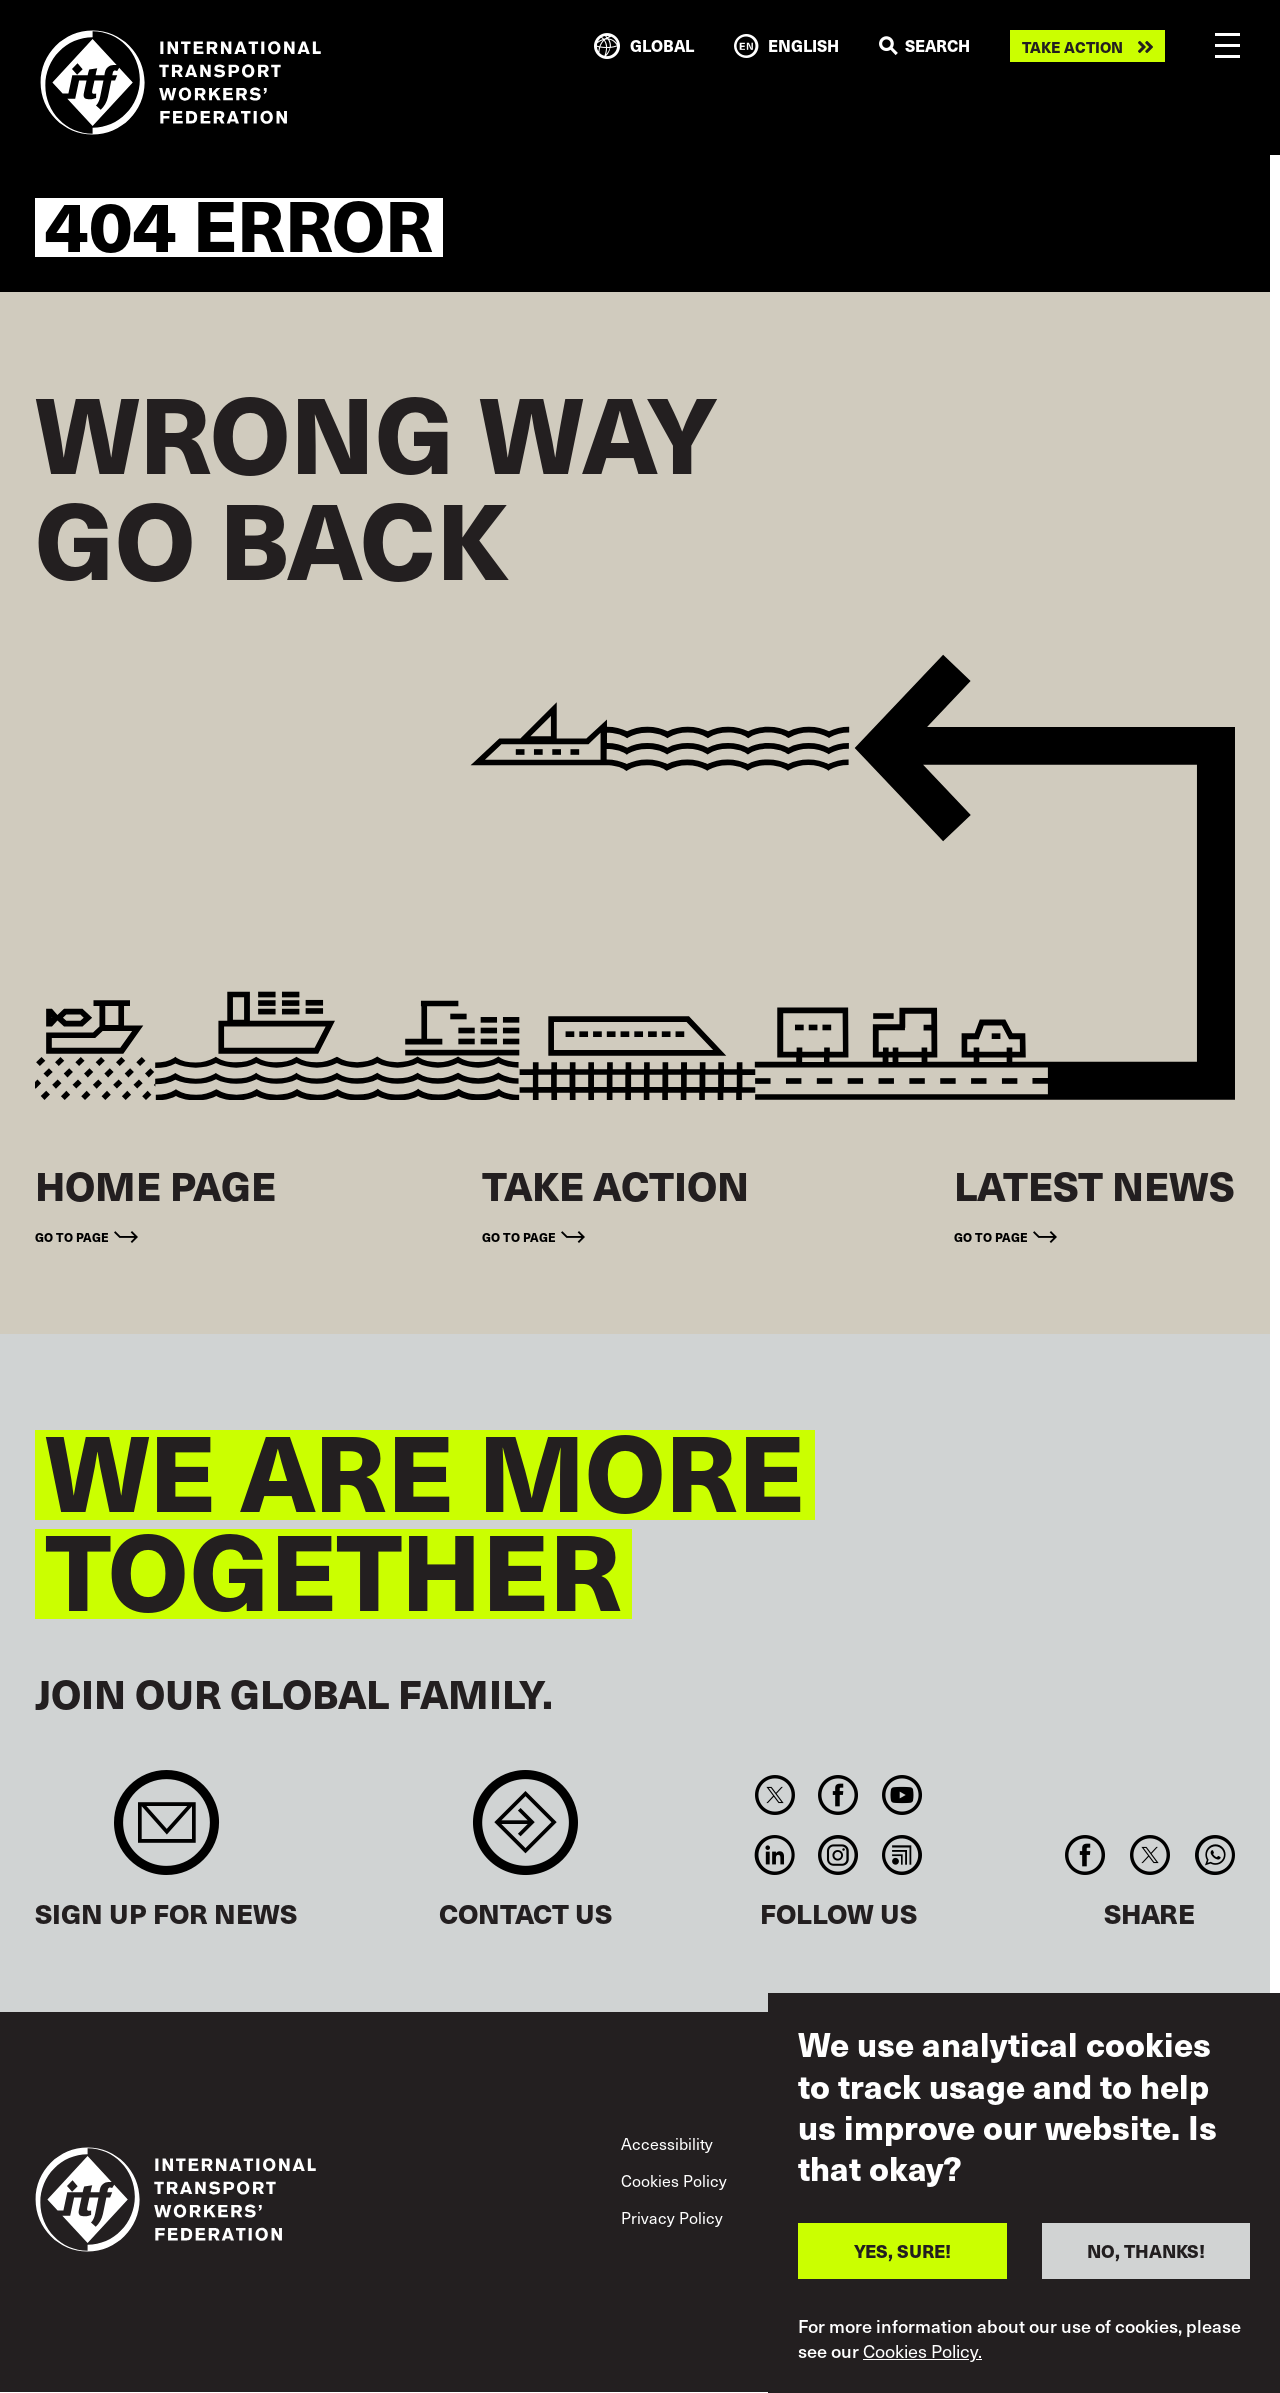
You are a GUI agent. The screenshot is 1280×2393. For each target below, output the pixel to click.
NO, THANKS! (1146, 2285)
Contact (525, 1832)
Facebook (838, 1795)
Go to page (72, 1236)
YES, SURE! (902, 2285)
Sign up (166, 1832)
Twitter (774, 1795)
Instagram (838, 1855)
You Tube (901, 1795)
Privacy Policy (672, 2217)
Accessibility (667, 2143)
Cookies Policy (674, 2180)
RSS (901, 1855)
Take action (1072, 46)
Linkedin (774, 1855)
